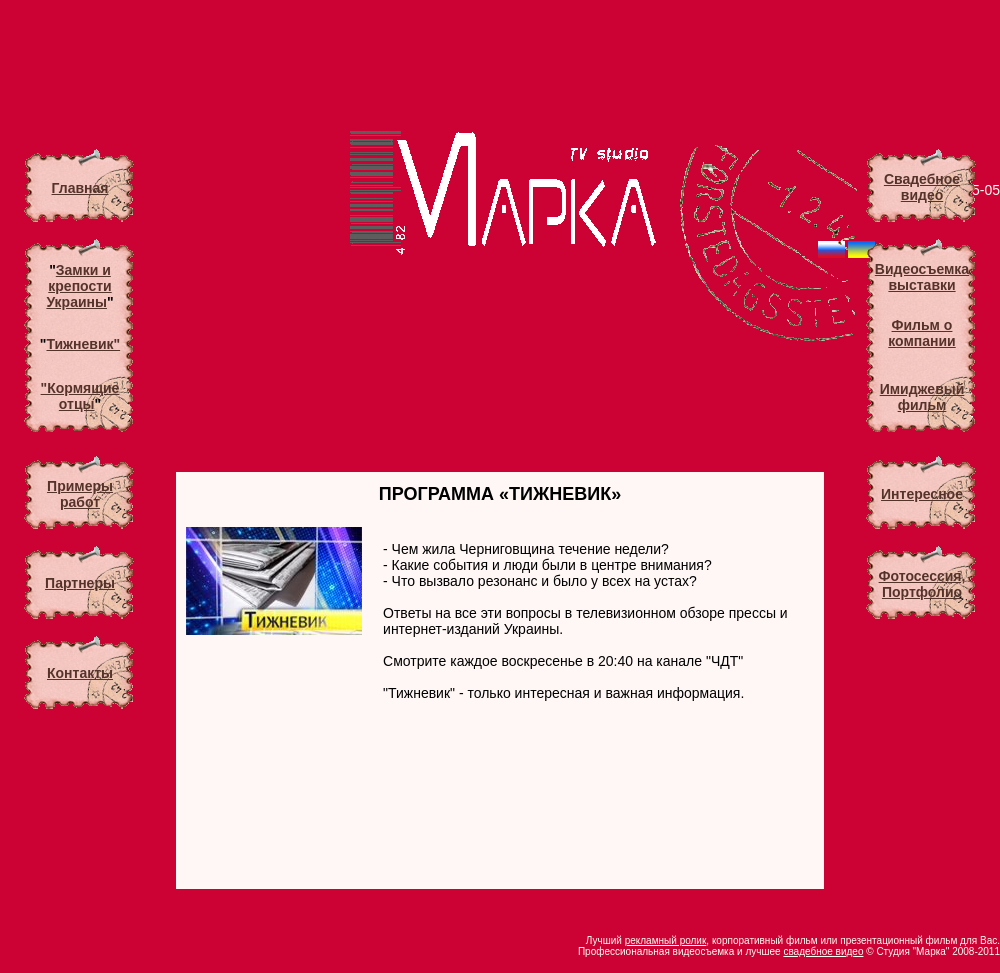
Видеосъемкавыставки (922, 277)
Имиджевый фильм (922, 397)
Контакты (80, 673)
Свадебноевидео (922, 187)
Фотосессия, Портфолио (922, 584)
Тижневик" (83, 344)
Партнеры (80, 583)
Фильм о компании (921, 333)
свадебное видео (823, 951)
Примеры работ (80, 494)
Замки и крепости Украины (78, 286)
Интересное (922, 494)
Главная (80, 188)
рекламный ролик (666, 940)
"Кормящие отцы (80, 396)
